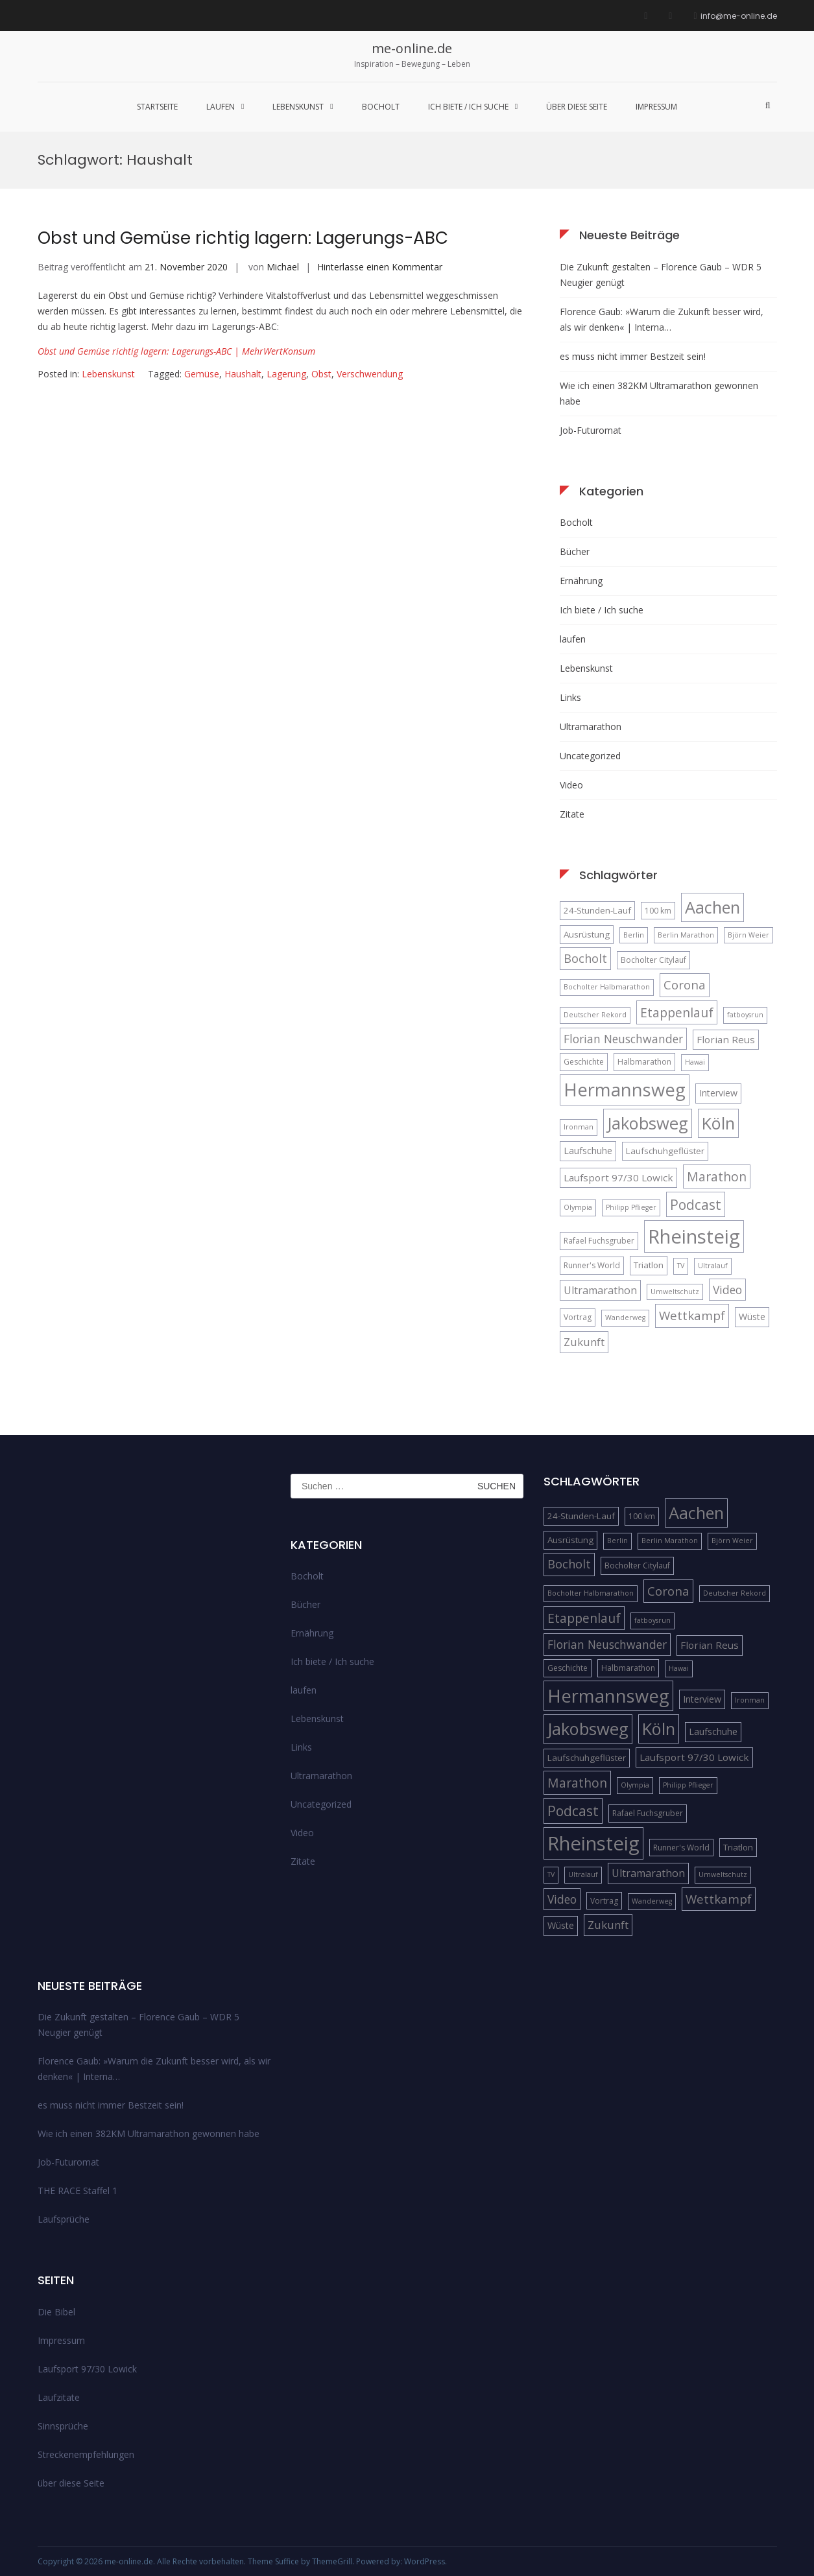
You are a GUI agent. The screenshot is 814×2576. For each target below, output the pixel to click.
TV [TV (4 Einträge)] (680, 1265)
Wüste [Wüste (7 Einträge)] (752, 1316)
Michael (283, 267)
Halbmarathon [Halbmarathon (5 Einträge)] (644, 1061)
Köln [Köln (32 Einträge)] (718, 1123)
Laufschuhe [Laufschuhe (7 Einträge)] (588, 1150)
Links (570, 697)
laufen (220, 106)
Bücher (575, 551)
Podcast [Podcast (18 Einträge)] (695, 1204)
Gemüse (201, 374)
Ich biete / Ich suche (468, 106)
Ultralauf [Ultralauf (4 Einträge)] (713, 1265)
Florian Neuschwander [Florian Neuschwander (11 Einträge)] (623, 1038)
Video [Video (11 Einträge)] (727, 1289)
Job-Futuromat (590, 430)
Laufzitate (59, 2397)
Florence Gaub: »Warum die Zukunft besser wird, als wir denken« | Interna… (661, 319)
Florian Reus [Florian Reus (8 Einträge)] (726, 1039)
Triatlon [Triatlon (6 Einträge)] (649, 1265)
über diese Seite (576, 106)
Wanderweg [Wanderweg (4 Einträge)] (625, 1317)
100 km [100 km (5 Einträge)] (658, 910)
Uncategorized (590, 756)
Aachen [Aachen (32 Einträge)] (712, 907)
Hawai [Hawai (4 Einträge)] (695, 1062)
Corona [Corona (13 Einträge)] (685, 984)
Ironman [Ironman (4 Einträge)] (578, 1126)
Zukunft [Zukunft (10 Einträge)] (584, 1341)
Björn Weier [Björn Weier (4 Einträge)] (748, 934)
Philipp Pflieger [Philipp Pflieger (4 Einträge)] (631, 1207)
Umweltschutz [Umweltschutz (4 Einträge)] (675, 1291)
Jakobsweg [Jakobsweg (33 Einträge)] (647, 1123)
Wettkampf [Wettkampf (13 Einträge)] (692, 1315)
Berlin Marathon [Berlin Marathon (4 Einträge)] (686, 934)
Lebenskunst (298, 106)
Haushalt (242, 374)
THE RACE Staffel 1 (77, 2190)
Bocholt (381, 106)
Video (571, 785)
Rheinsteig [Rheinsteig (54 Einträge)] (694, 1236)
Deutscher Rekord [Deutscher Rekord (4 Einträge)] (595, 1014)
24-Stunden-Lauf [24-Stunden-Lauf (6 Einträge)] (597, 910)
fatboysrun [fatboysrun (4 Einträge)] (745, 1014)
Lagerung (286, 374)
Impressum (656, 106)
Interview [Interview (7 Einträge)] (718, 1093)
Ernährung (581, 580)
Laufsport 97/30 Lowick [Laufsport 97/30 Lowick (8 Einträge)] (618, 1177)
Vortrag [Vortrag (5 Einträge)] (578, 1317)
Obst (321, 374)
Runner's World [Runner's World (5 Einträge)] (592, 1265)
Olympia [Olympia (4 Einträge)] (578, 1207)
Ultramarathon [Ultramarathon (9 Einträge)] (600, 1290)
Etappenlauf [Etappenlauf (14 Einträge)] (676, 1012)
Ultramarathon (590, 726)
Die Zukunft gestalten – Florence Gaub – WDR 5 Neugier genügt (660, 275)
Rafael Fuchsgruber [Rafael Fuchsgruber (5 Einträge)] (599, 1240)
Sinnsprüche (63, 2426)
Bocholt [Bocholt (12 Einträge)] (585, 958)
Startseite (157, 106)
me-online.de (412, 48)
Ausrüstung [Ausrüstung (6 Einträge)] (587, 934)
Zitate (572, 814)
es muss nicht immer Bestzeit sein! (633, 356)
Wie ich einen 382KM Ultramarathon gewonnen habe (659, 393)
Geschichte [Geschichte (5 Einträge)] (584, 1061)
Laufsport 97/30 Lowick (87, 2369)
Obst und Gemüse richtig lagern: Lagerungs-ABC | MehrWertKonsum (176, 351)
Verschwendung (370, 374)
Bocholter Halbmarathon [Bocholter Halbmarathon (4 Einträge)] (607, 986)
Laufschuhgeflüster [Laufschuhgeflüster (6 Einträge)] (665, 1151)
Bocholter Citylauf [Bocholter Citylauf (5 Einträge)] (653, 959)
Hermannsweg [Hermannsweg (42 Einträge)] (625, 1090)
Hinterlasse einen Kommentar (379, 267)
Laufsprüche (64, 2219)
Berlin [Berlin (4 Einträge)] (633, 934)
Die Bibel (56, 2312)
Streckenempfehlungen (86, 2454)
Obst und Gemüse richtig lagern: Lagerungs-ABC (243, 238)
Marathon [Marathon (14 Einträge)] (717, 1176)
